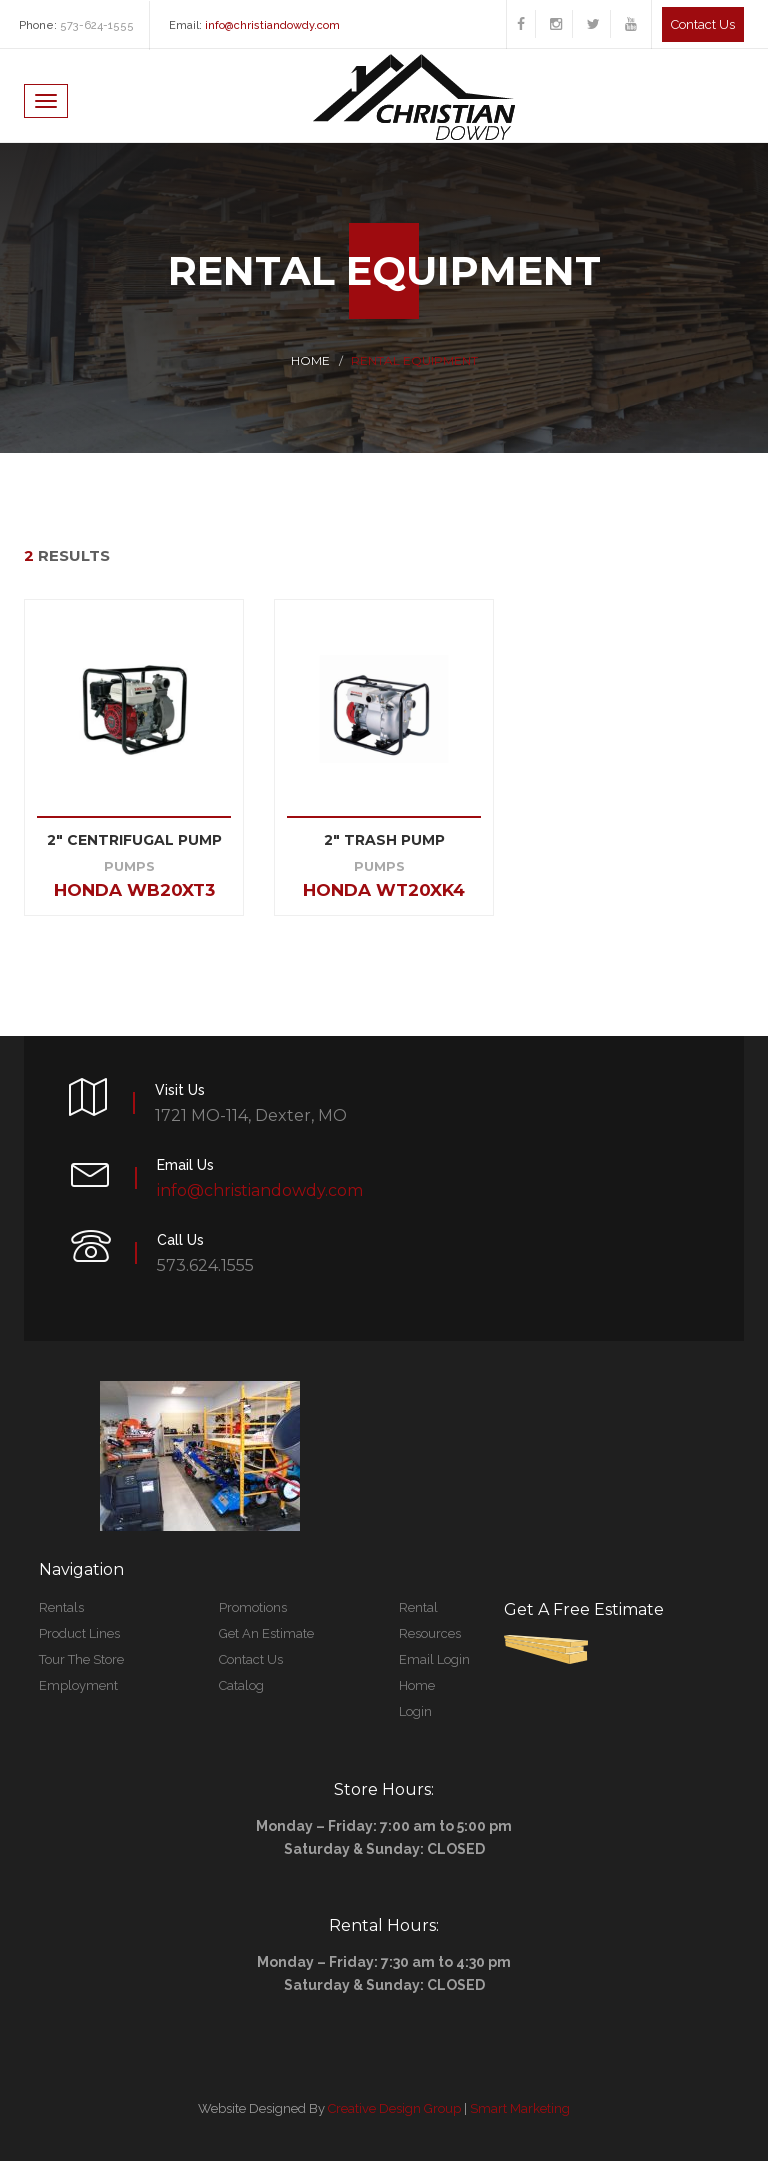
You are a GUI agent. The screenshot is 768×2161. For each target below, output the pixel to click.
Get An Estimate (266, 1633)
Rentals (61, 1607)
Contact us (703, 24)
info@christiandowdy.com (272, 25)
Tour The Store (81, 1659)
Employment (78, 1685)
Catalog (241, 1685)
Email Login (434, 1659)
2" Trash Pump (384, 840)
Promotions (253, 1607)
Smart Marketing (520, 2108)
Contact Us (251, 1659)
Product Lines (79, 1633)
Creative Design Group (394, 2108)
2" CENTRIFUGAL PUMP (134, 840)
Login (415, 1711)
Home (310, 360)
